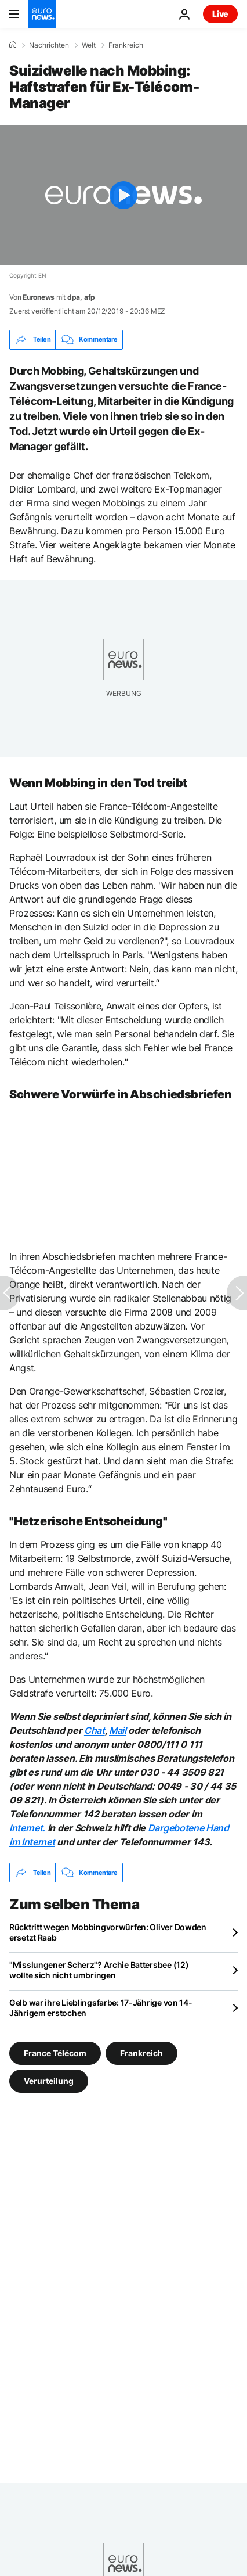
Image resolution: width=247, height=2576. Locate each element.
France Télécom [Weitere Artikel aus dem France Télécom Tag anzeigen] (55, 2053)
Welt (89, 45)
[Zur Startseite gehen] (42, 14)
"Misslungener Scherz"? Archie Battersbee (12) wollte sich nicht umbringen (98, 1970)
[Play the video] (123, 195)
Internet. (27, 1828)
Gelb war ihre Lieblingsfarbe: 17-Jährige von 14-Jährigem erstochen (100, 2007)
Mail (117, 1730)
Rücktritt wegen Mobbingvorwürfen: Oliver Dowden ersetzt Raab (107, 1932)
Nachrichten (49, 45)
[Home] (12, 45)
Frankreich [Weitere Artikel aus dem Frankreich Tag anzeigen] (141, 2053)
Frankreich (125, 45)
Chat (94, 1730)
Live (220, 14)
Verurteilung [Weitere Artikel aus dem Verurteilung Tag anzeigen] (49, 2081)
